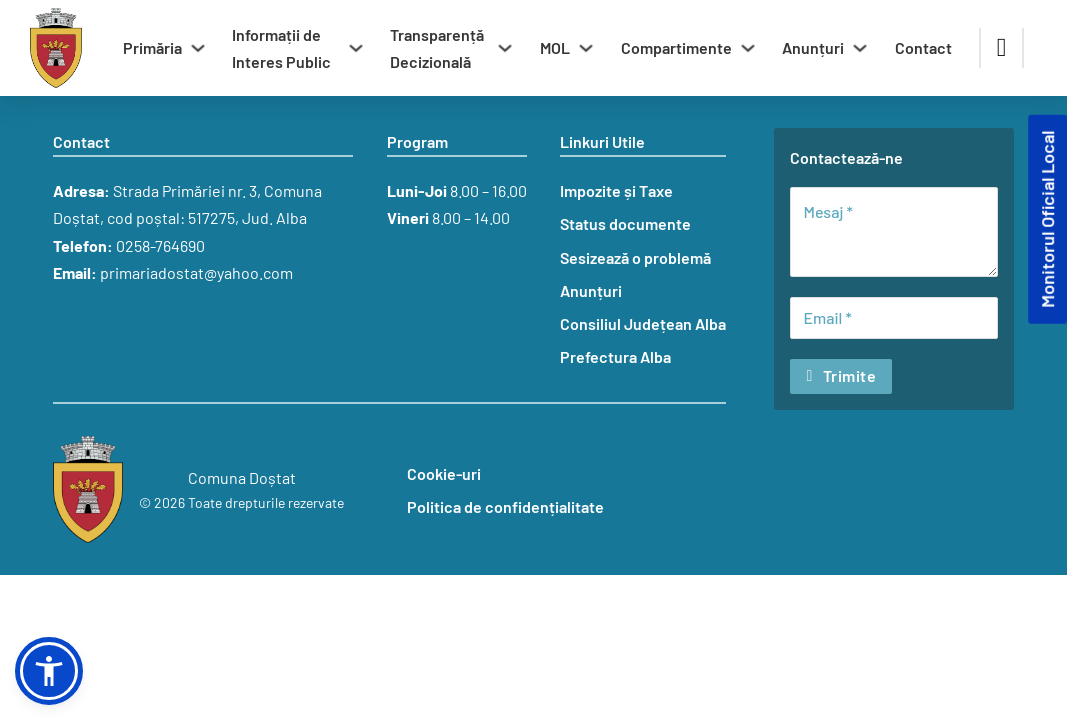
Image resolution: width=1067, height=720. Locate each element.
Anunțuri (813, 47)
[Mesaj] (893, 232)
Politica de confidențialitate (505, 506)
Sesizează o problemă (635, 257)
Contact (923, 47)
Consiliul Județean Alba (643, 323)
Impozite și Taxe (616, 190)
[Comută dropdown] (198, 48)
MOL (555, 47)
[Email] (893, 318)
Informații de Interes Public (281, 48)
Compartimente (676, 47)
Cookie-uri (444, 473)
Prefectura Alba (615, 356)
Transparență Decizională (437, 48)
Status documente (625, 223)
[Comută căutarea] (1002, 48)
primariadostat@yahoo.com (196, 272)
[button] (49, 671)
